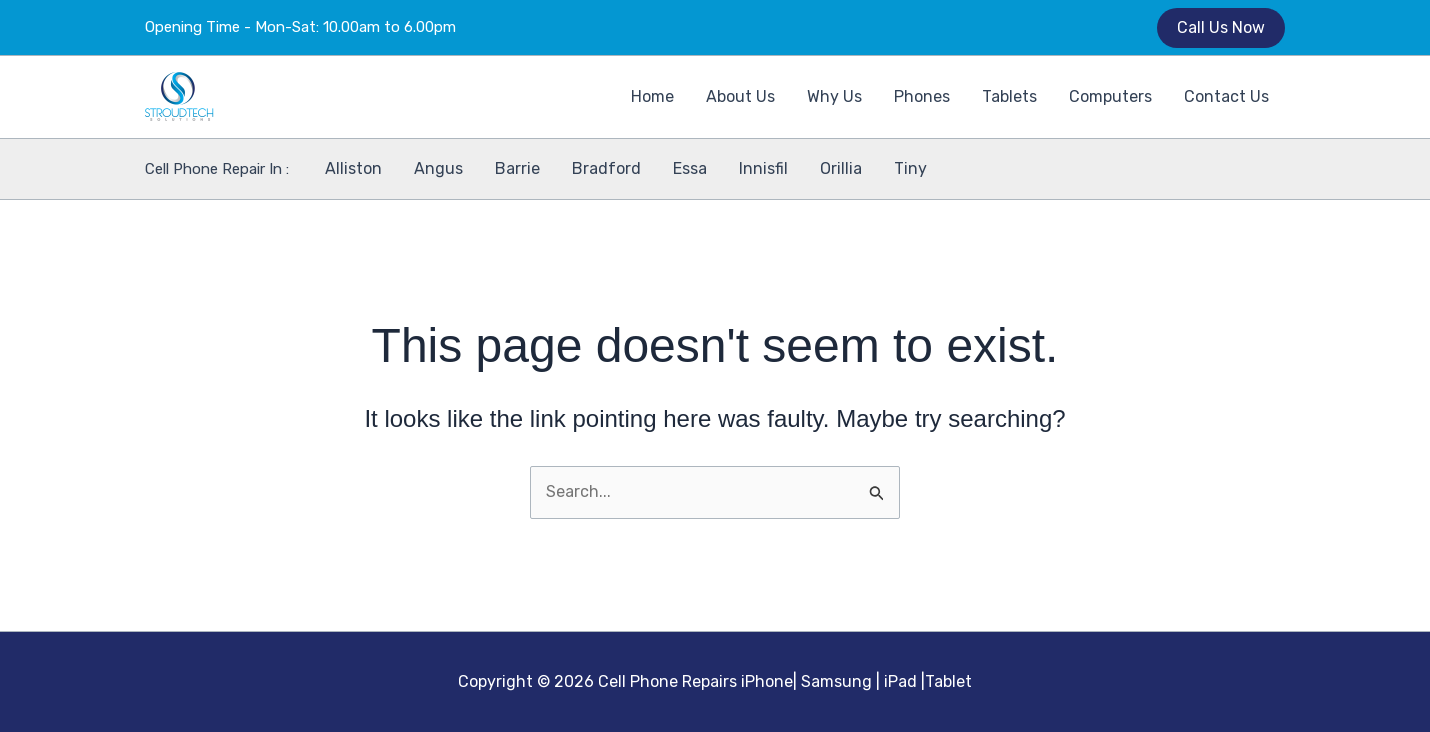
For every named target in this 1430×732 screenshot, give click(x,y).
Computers (1110, 96)
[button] (1221, 28)
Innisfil (763, 168)
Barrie (517, 168)
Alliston (353, 168)
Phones (922, 96)
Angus (438, 168)
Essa (690, 168)
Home (652, 96)
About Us (740, 96)
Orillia (841, 168)
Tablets (1009, 96)
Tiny (910, 168)
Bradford (606, 168)
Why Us (834, 96)
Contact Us (1226, 96)
